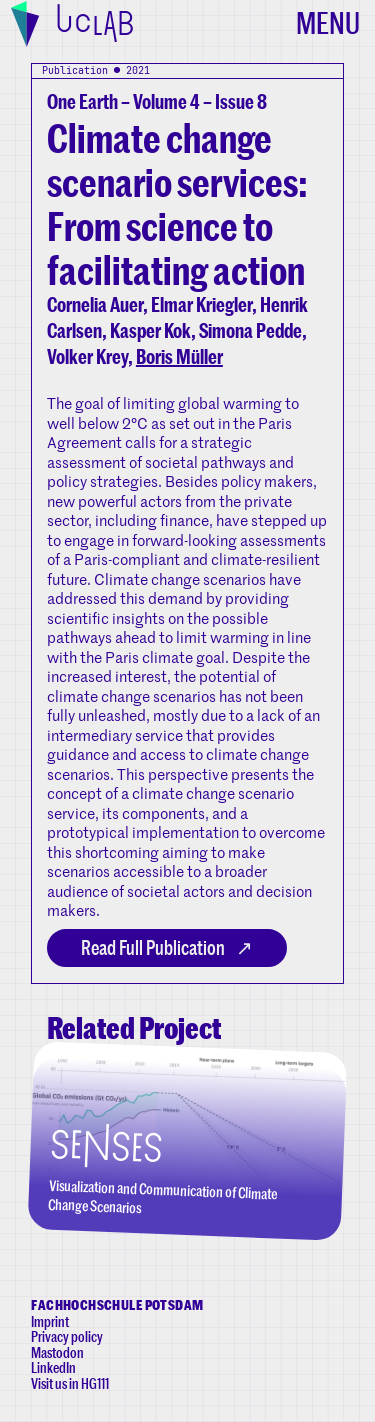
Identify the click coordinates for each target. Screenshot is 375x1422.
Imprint (50, 1321)
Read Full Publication (153, 947)
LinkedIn (53, 1367)
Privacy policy (67, 1336)
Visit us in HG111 (70, 1383)
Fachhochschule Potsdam (117, 1305)
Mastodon (57, 1352)
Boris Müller (179, 356)
